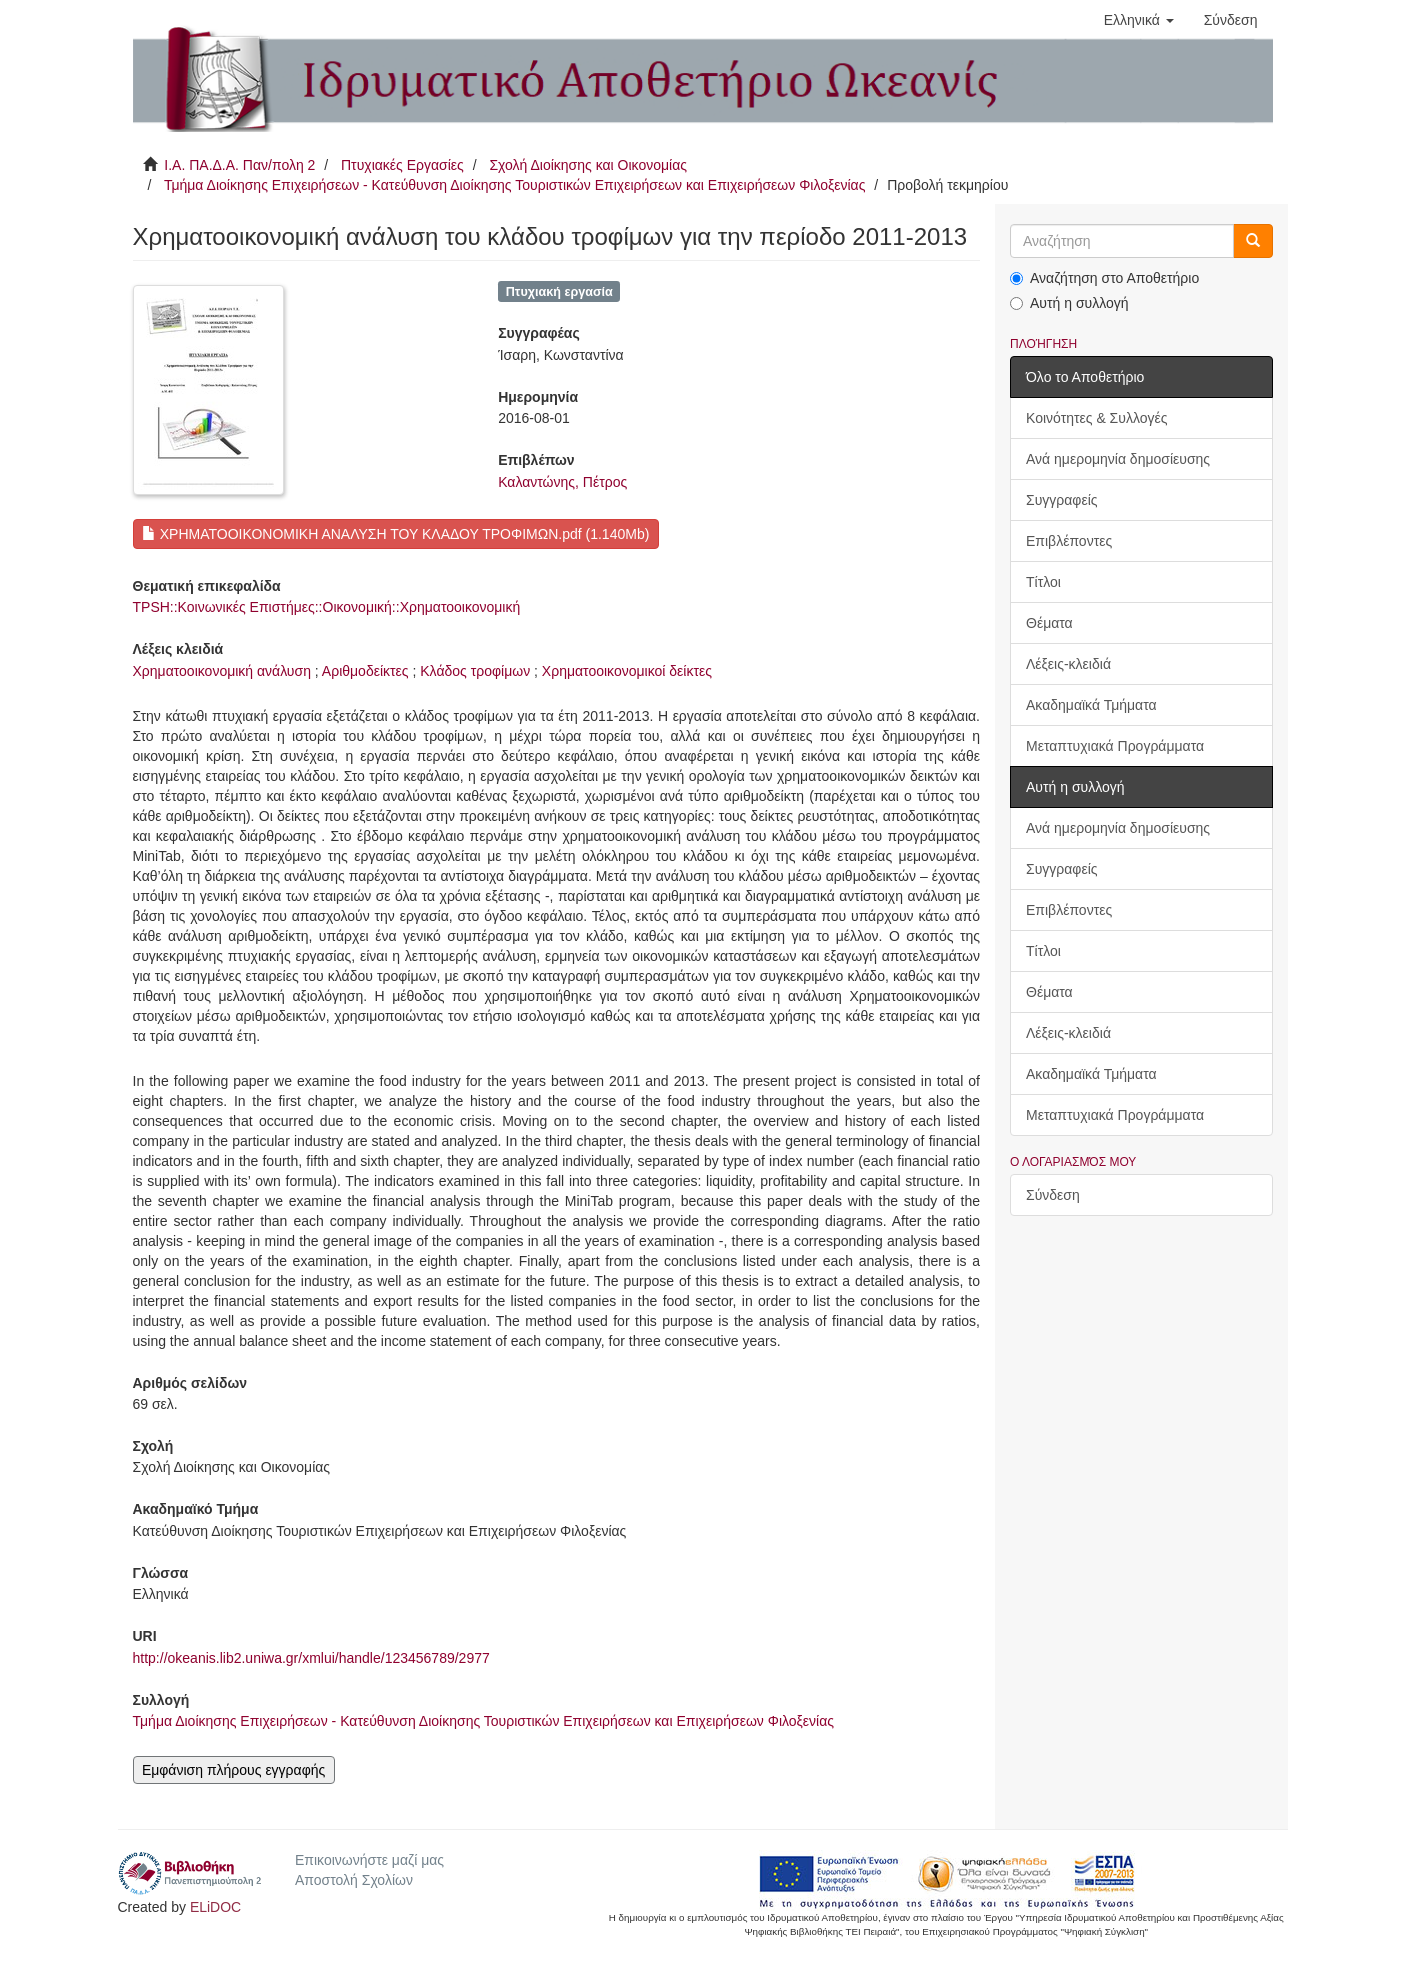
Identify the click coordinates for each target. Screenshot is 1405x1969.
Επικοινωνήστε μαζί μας (369, 1860)
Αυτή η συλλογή (1069, 303)
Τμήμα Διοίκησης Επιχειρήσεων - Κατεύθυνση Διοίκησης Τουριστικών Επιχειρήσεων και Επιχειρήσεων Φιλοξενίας (515, 185)
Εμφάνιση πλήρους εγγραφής (233, 1770)
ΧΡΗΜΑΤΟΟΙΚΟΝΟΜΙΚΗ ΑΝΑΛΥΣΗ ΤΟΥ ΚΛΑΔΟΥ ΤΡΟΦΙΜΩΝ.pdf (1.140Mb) (395, 534)
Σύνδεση (1053, 1195)
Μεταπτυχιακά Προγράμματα (1115, 746)
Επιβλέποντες (1069, 541)
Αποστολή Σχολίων (354, 1880)
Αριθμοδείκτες (365, 671)
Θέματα (1049, 623)
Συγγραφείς (1062, 500)
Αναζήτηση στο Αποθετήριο (1104, 278)
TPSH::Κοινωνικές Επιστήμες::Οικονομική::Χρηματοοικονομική (327, 607)
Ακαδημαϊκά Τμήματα (1091, 705)
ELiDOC (215, 1907)
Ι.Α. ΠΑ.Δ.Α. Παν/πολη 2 (239, 165)
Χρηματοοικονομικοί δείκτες (627, 671)
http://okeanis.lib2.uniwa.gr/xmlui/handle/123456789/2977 (311, 1658)
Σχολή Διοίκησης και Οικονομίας (588, 165)
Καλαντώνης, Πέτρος (562, 482)
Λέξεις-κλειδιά (1068, 664)
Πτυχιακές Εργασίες (402, 165)
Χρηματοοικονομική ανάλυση (222, 671)
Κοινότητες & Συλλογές (1096, 418)
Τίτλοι (1043, 582)
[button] (1139, 20)
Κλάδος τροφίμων (475, 671)
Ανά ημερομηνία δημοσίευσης (1118, 459)
